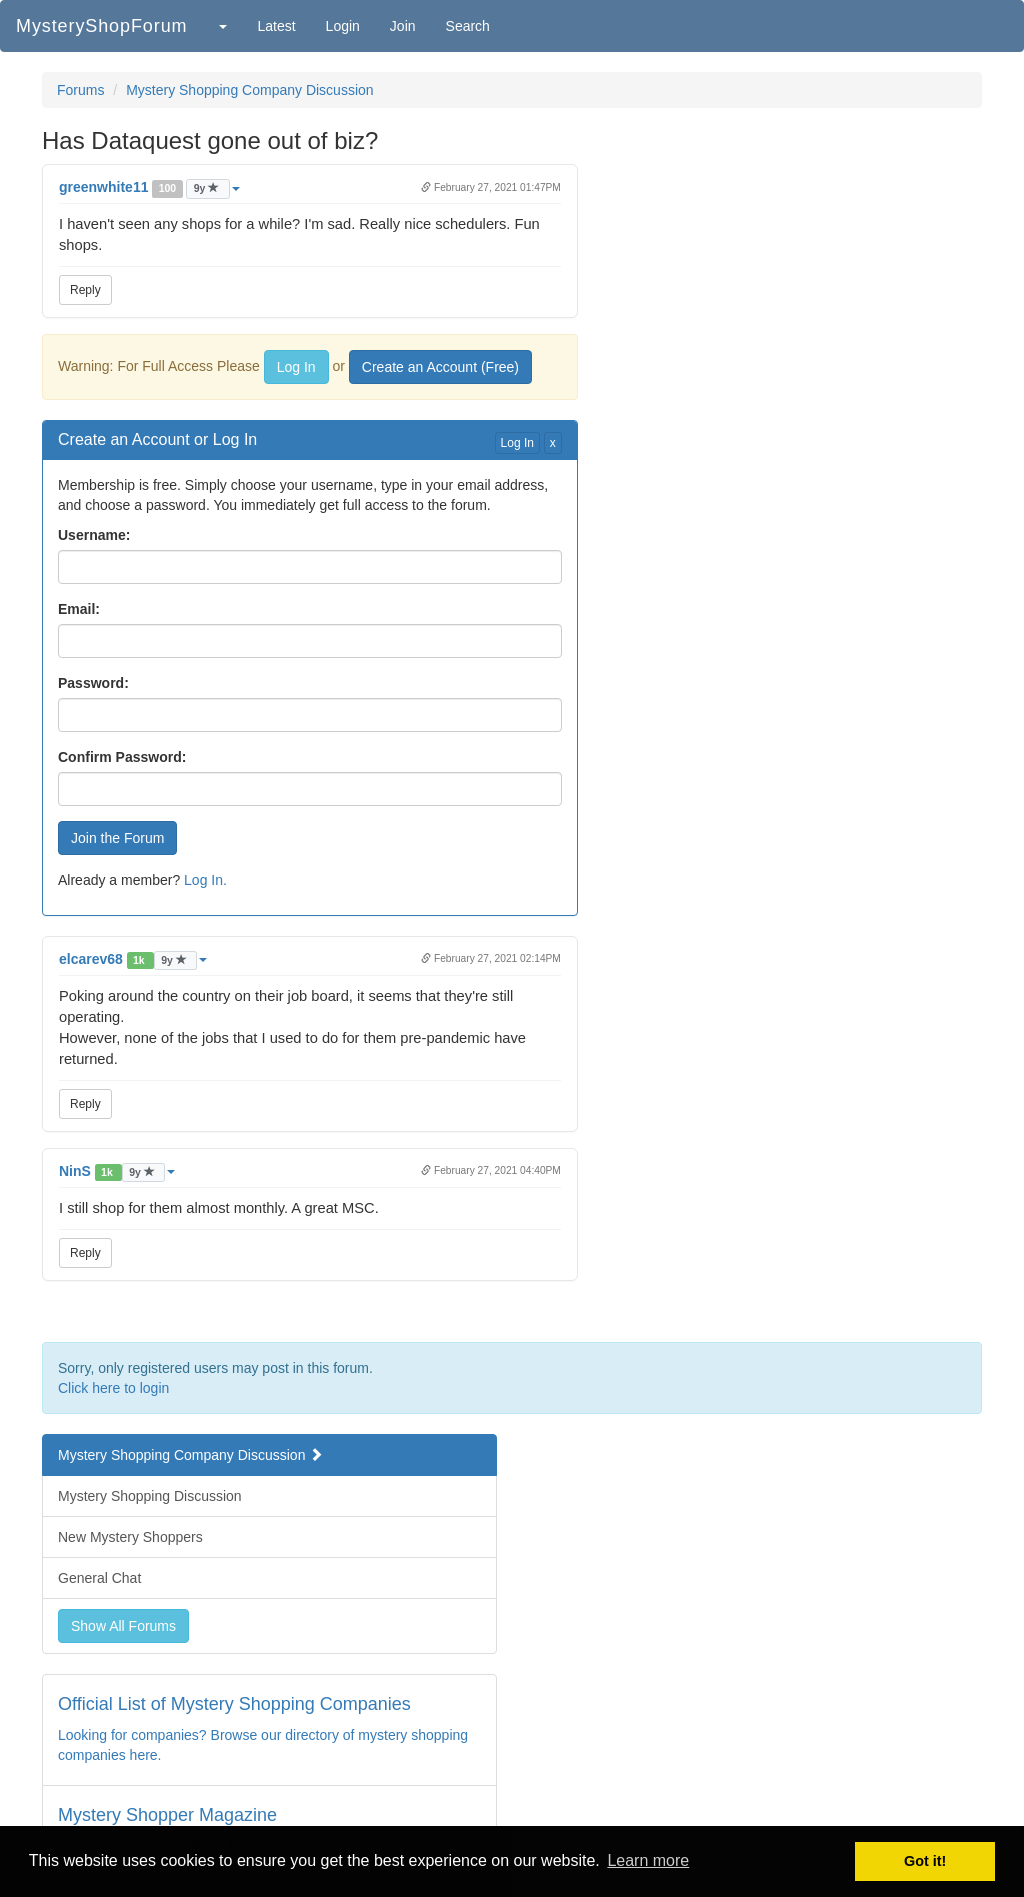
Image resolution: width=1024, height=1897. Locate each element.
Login (343, 26)
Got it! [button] (925, 1861)
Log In (296, 367)
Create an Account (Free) (440, 367)
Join (403, 26)
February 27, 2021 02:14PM (491, 958)
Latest (276, 26)
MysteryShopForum (101, 26)
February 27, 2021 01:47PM (491, 187)
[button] (222, 26)
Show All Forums (123, 1626)
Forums (80, 90)
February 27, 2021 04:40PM (491, 1170)
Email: (79, 609)
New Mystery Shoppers (130, 1537)
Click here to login (113, 1388)
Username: (94, 535)
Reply (85, 290)
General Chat (99, 1578)
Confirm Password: (122, 757)
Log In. (205, 880)
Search (468, 26)
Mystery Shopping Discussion (150, 1496)
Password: (93, 683)
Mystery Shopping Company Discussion (249, 90)
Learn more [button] (648, 1860)
